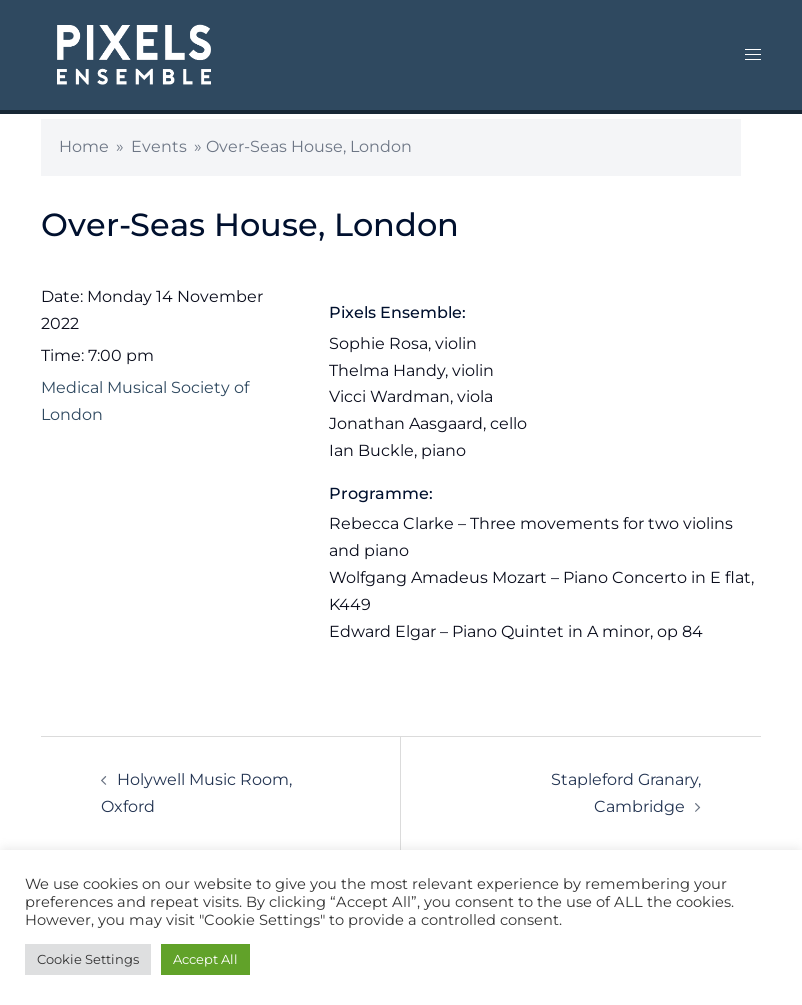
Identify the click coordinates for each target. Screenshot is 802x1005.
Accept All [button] (205, 959)
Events (159, 146)
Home (84, 146)
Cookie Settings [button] (88, 959)
